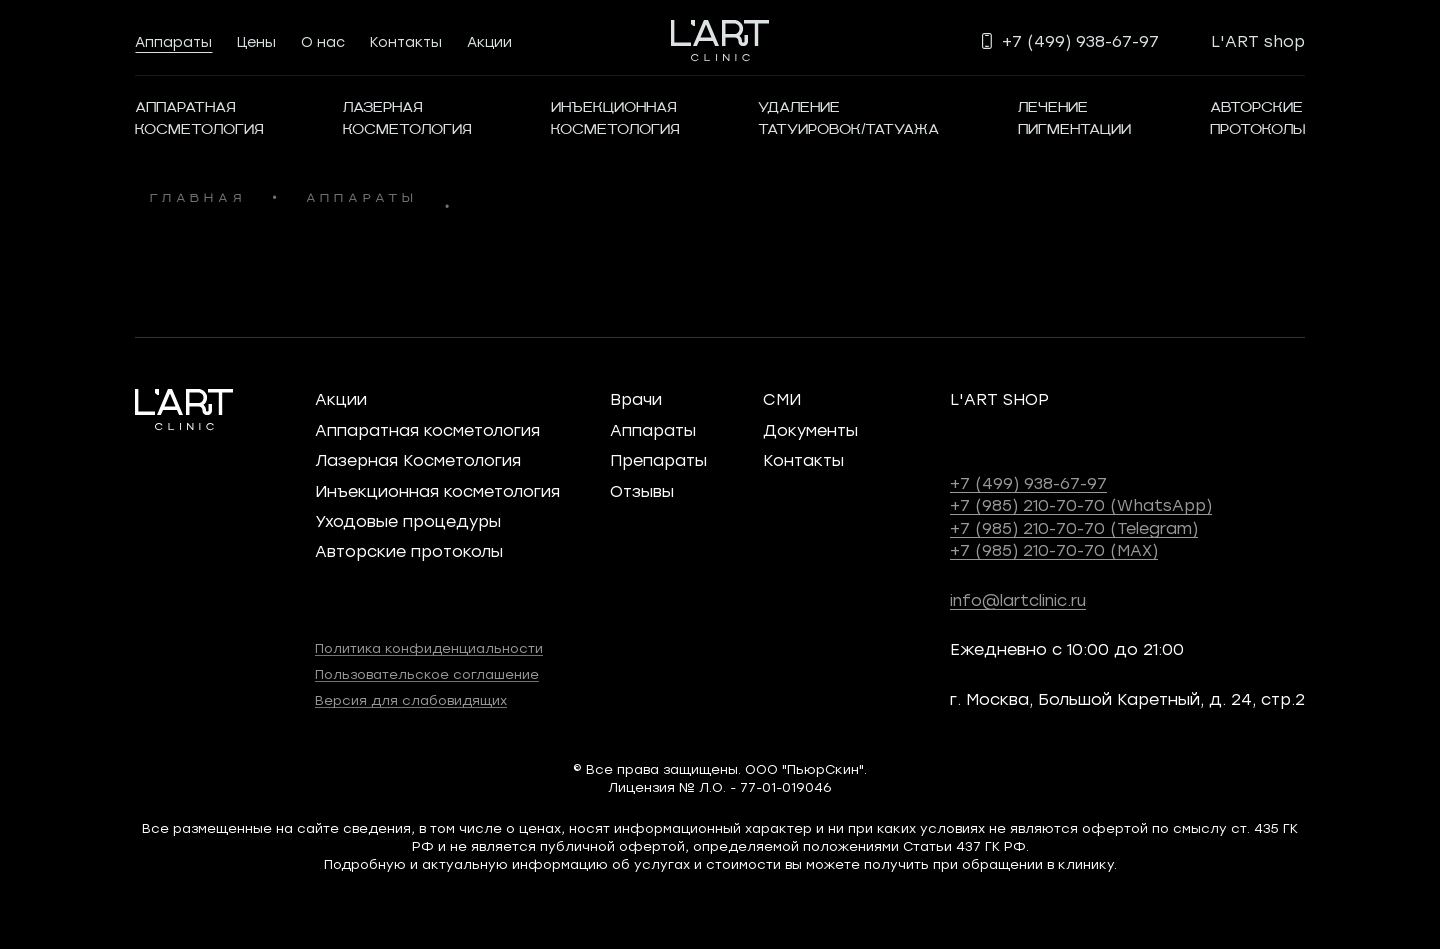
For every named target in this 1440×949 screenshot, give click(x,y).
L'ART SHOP (999, 398)
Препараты (658, 459)
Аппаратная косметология (427, 429)
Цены (256, 41)
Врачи (636, 398)
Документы (810, 429)
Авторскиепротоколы (1257, 119)
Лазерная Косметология (418, 459)
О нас (323, 41)
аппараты (362, 199)
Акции (489, 41)
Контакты (406, 41)
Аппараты (173, 41)
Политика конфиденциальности (429, 647)
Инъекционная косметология (437, 490)
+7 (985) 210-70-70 (1081, 504)
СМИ (782, 398)
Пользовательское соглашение (427, 673)
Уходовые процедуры (408, 520)
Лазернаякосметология (407, 119)
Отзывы (642, 490)
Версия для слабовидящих (411, 699)
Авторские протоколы (409, 550)
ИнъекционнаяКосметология (615, 119)
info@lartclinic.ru (1018, 599)
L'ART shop (1258, 40)
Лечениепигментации (1074, 119)
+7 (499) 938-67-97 (1028, 482)
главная (198, 199)
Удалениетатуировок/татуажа (848, 119)
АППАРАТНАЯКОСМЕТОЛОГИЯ (199, 119)
